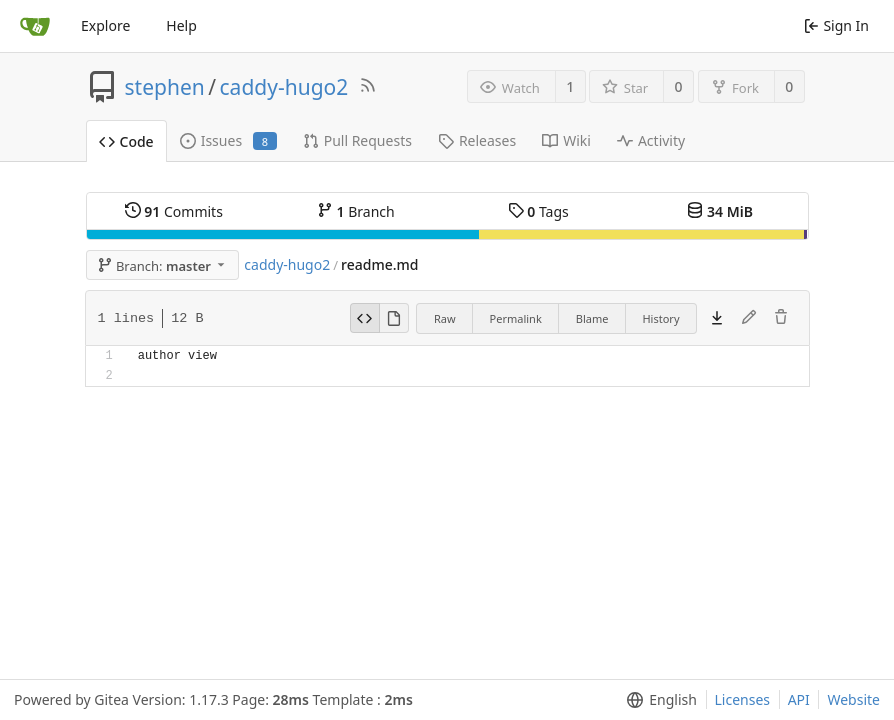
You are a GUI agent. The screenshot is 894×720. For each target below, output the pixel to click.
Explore (105, 25)
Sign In (836, 25)
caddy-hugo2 (284, 87)
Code (126, 141)
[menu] (657, 700)
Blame (592, 318)
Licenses (743, 699)
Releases (477, 140)
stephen (165, 87)
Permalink (516, 318)
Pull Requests (357, 140)
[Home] (35, 26)
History (660, 318)
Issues (228, 140)
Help (181, 25)
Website (853, 699)
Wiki (566, 140)
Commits (174, 211)
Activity (651, 140)
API (799, 699)
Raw (445, 318)
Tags (538, 211)
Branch (356, 211)
